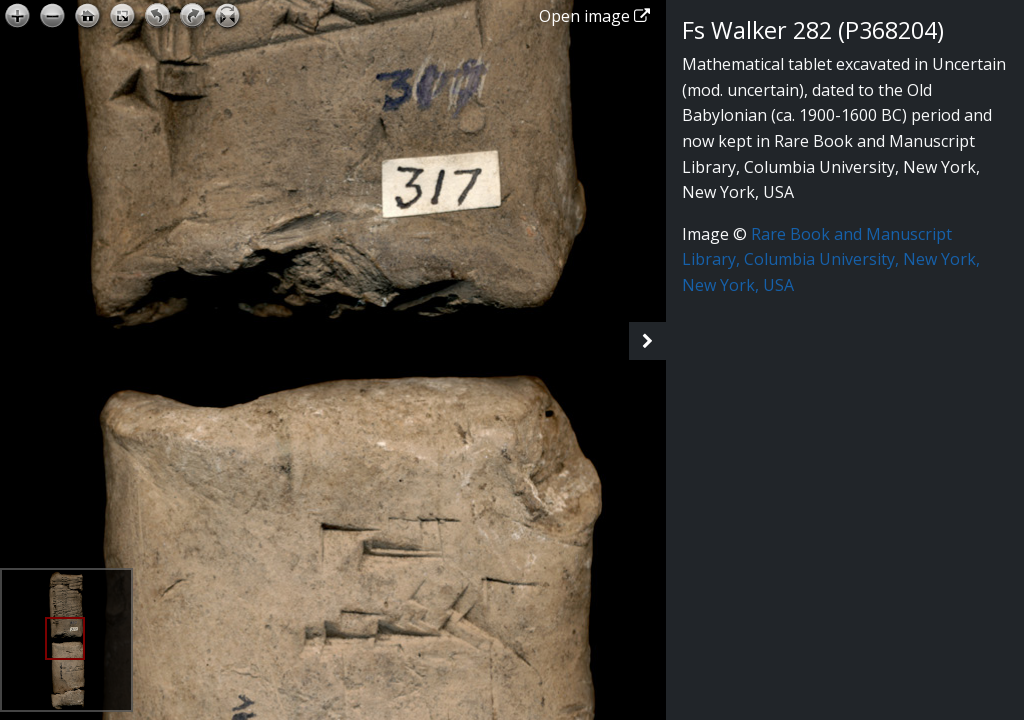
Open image (594, 16)
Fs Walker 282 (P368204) (813, 30)
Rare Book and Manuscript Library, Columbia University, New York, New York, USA (831, 259)
